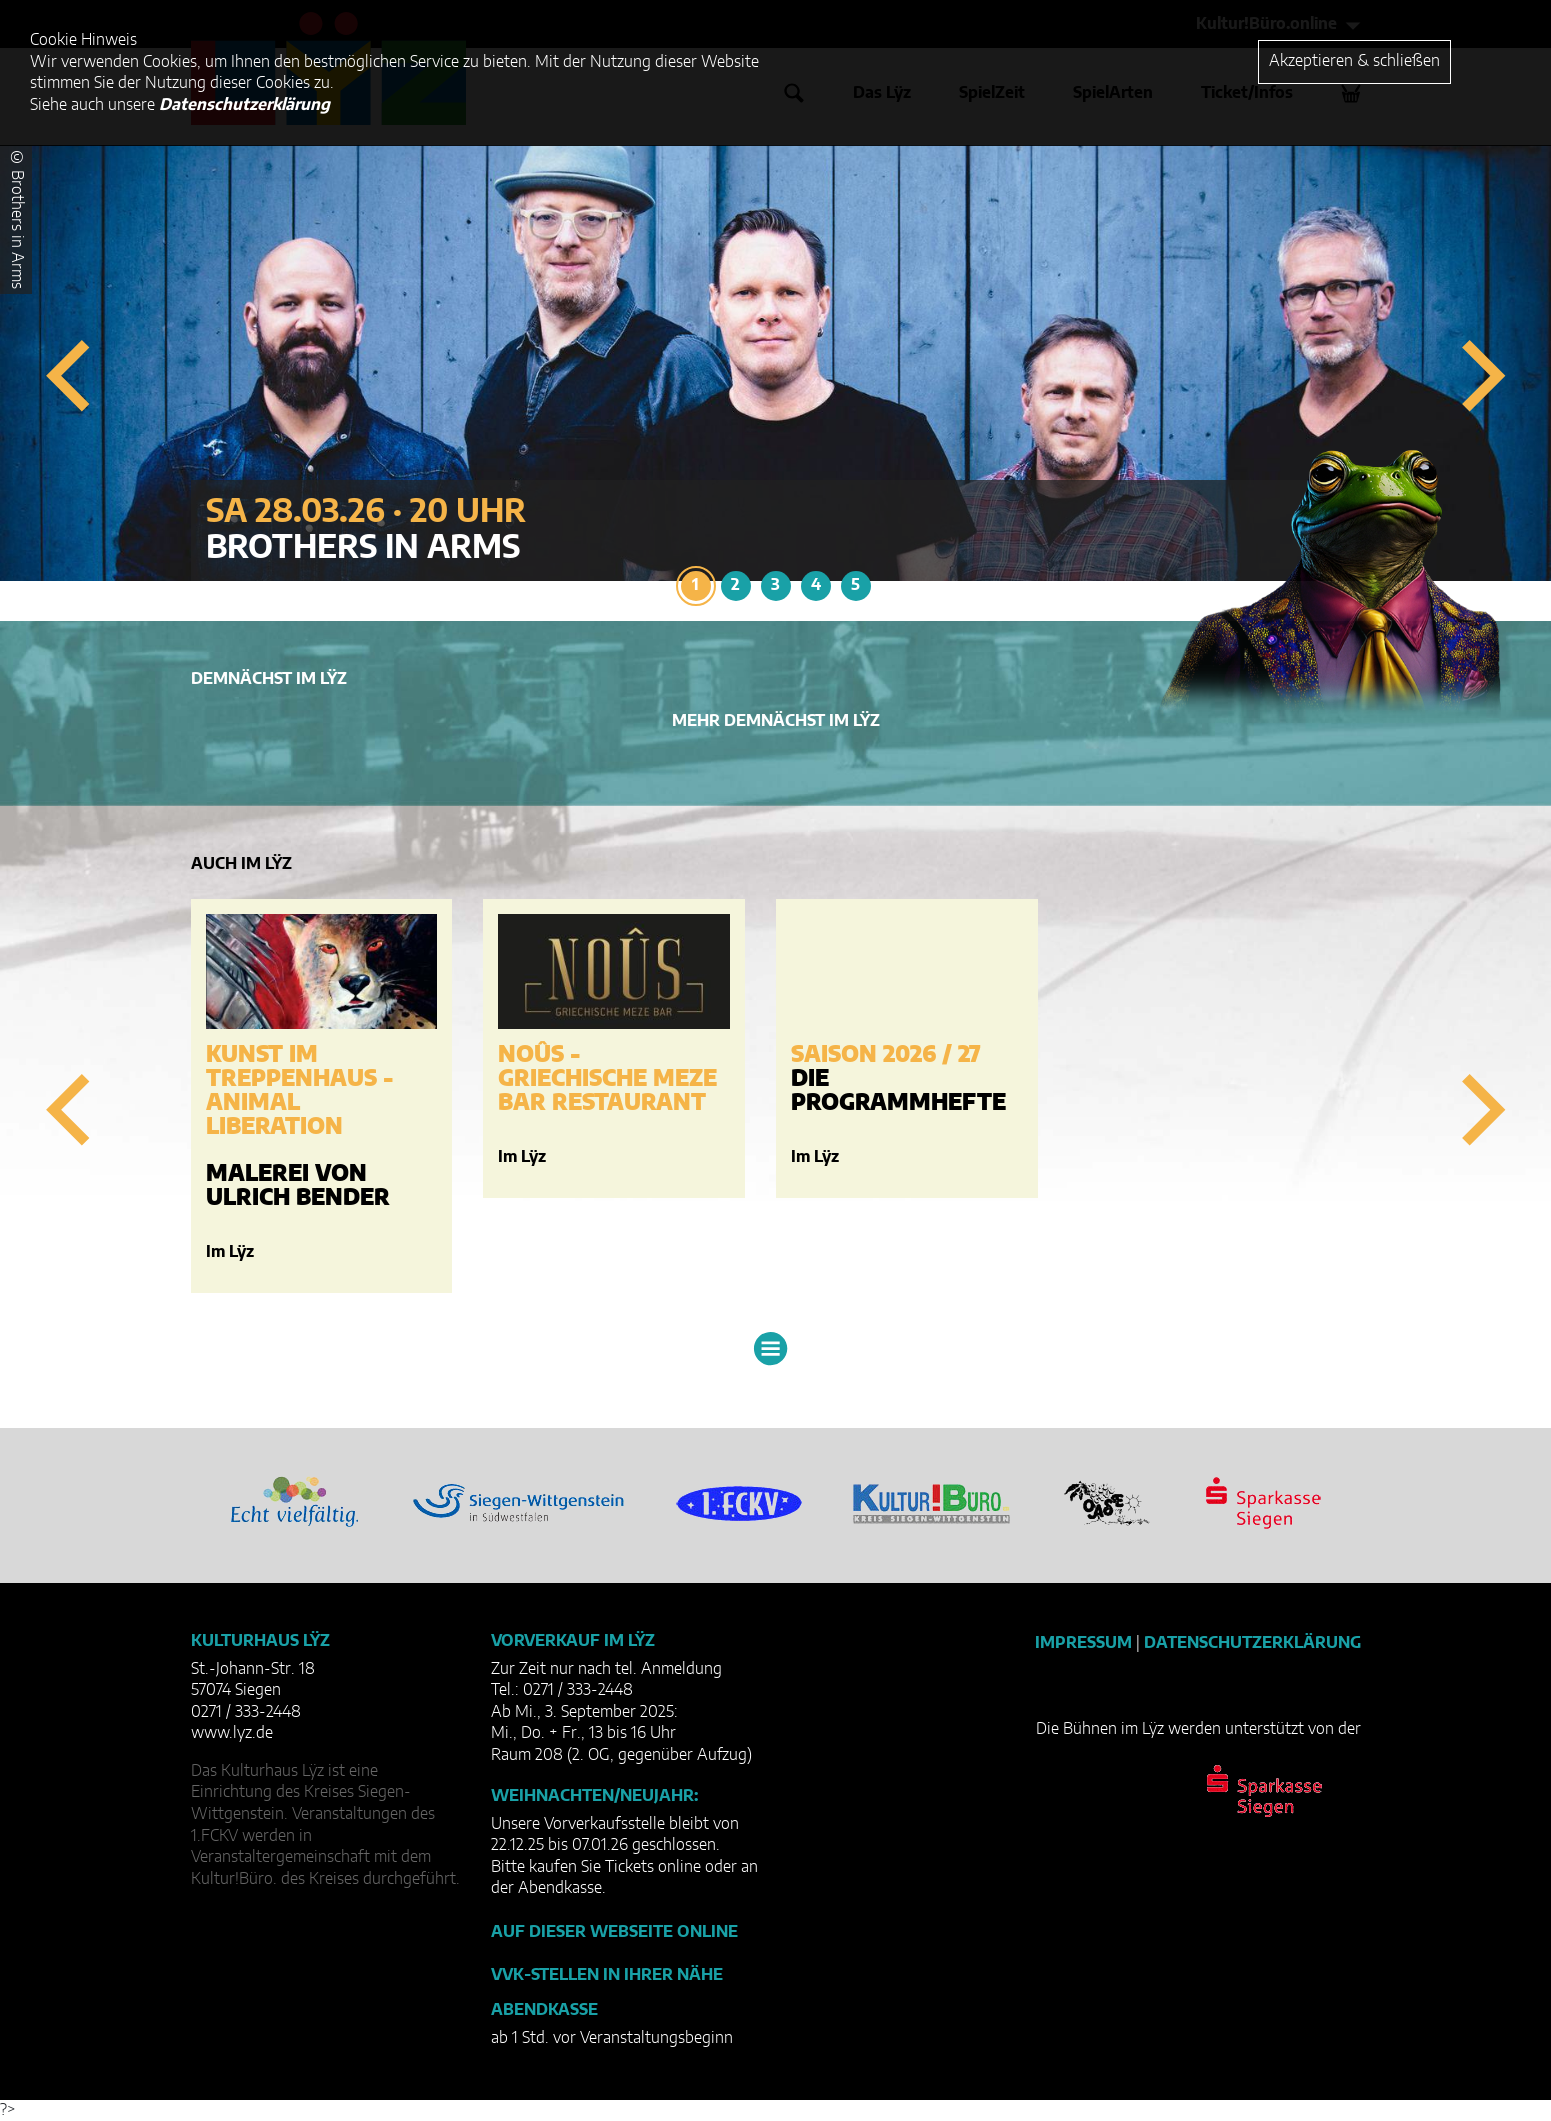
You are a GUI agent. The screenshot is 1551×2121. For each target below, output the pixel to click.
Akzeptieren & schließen (1354, 61)
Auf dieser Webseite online (614, 1932)
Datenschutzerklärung (1252, 1643)
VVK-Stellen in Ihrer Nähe (607, 1975)
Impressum (1083, 1643)
